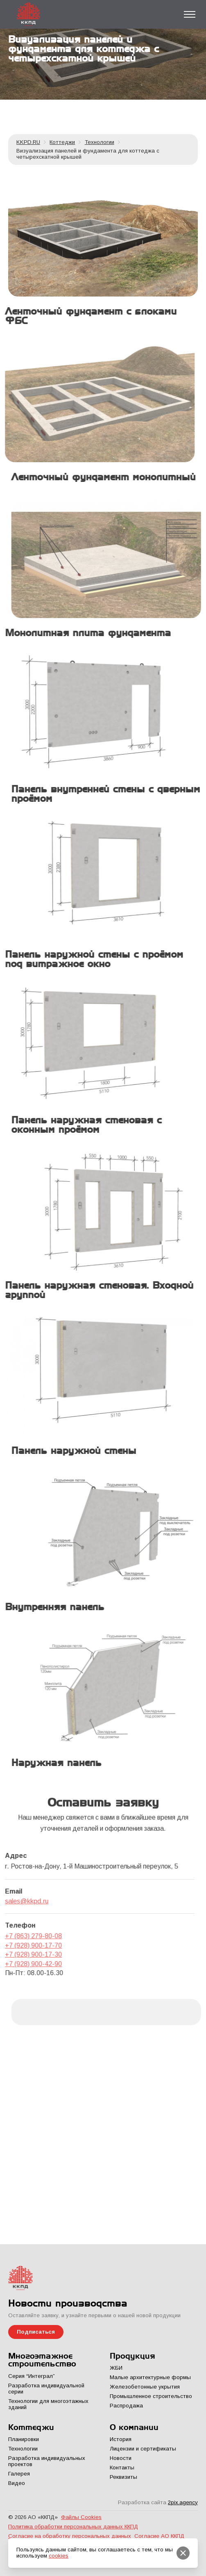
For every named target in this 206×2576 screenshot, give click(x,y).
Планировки (23, 2439)
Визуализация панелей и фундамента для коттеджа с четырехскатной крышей (87, 154)
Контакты (122, 2467)
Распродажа (126, 2406)
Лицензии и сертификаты (143, 2449)
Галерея (19, 2474)
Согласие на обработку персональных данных (69, 2536)
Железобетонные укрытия (145, 2387)
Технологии (99, 142)
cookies (58, 2556)
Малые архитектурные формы (150, 2377)
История (120, 2439)
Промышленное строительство (151, 2396)
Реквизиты (123, 2477)
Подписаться (36, 2332)
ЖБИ (116, 2368)
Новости (120, 2458)
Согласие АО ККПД (159, 2536)
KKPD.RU (28, 142)
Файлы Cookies (81, 2517)
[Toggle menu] (189, 14)
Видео (16, 2483)
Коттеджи (62, 142)
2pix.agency (183, 2502)
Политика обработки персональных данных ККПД (73, 2527)
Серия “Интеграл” (31, 2376)
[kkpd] (103, 237)
